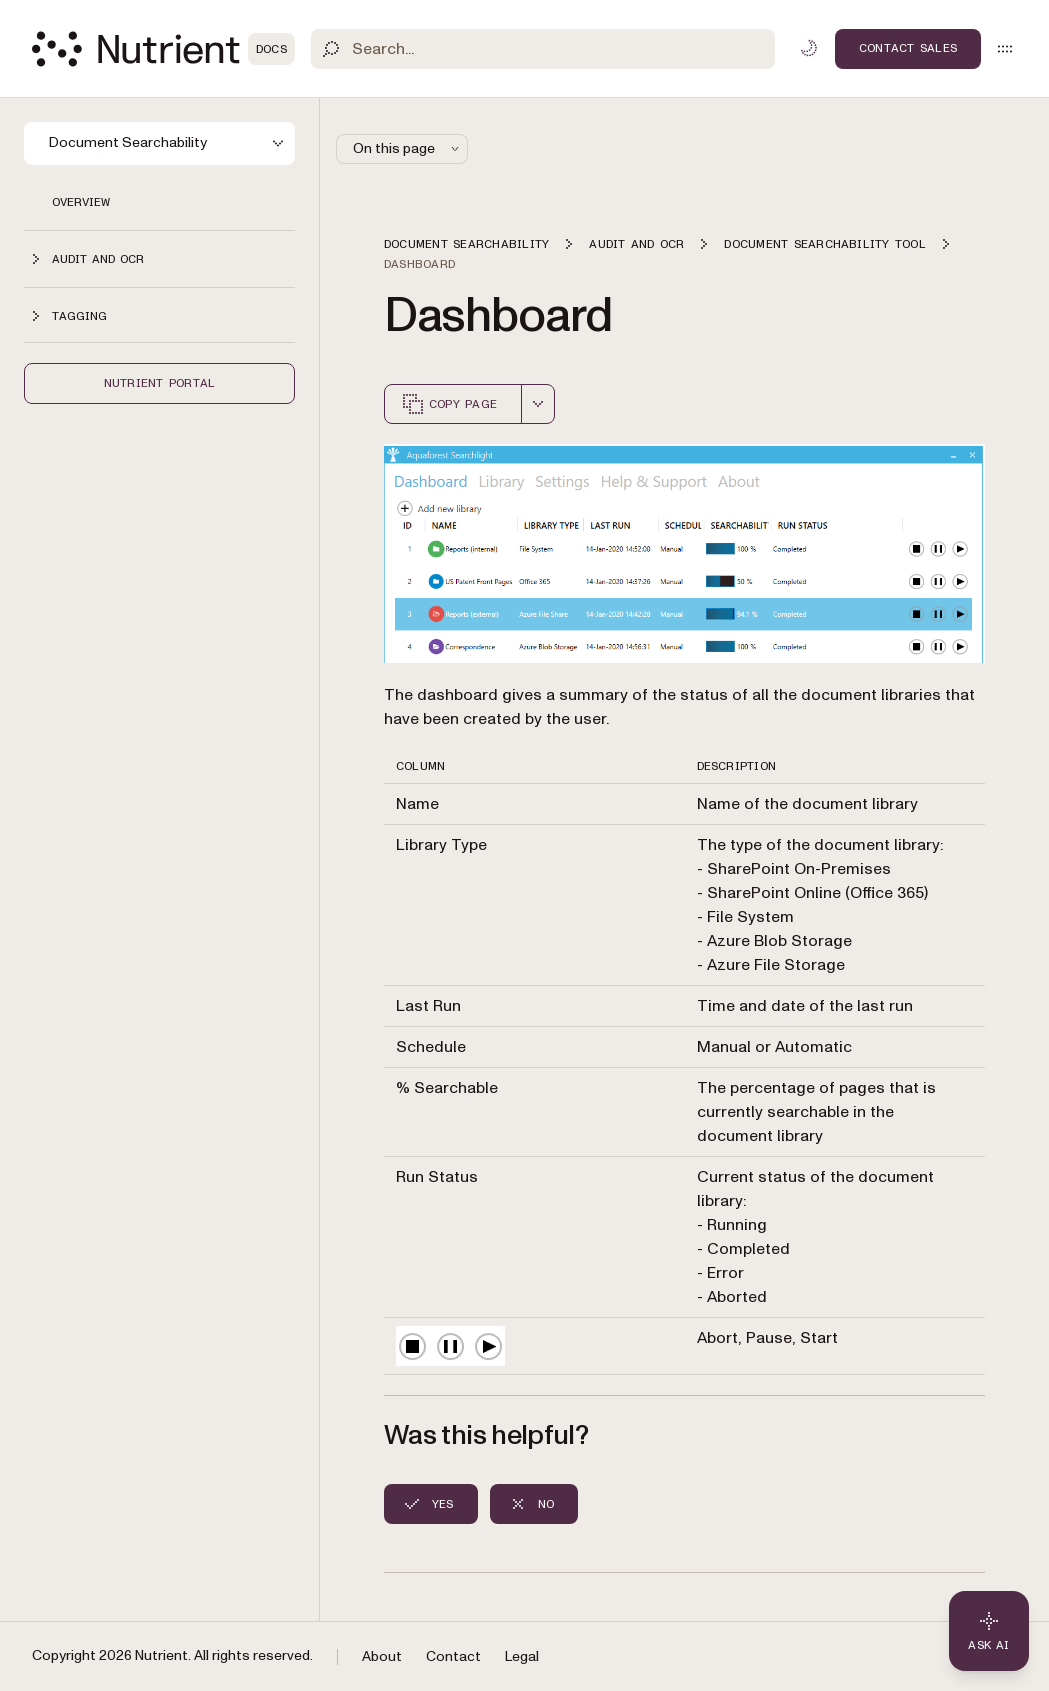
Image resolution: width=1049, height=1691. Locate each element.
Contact (453, 1656)
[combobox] (538, 404)
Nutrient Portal (160, 383)
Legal (522, 1656)
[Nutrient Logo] (163, 49)
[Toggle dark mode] (809, 48)
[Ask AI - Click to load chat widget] (989, 1631)
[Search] (543, 49)
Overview (81, 202)
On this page (408, 148)
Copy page (449, 404)
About (382, 1656)
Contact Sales (908, 48)
